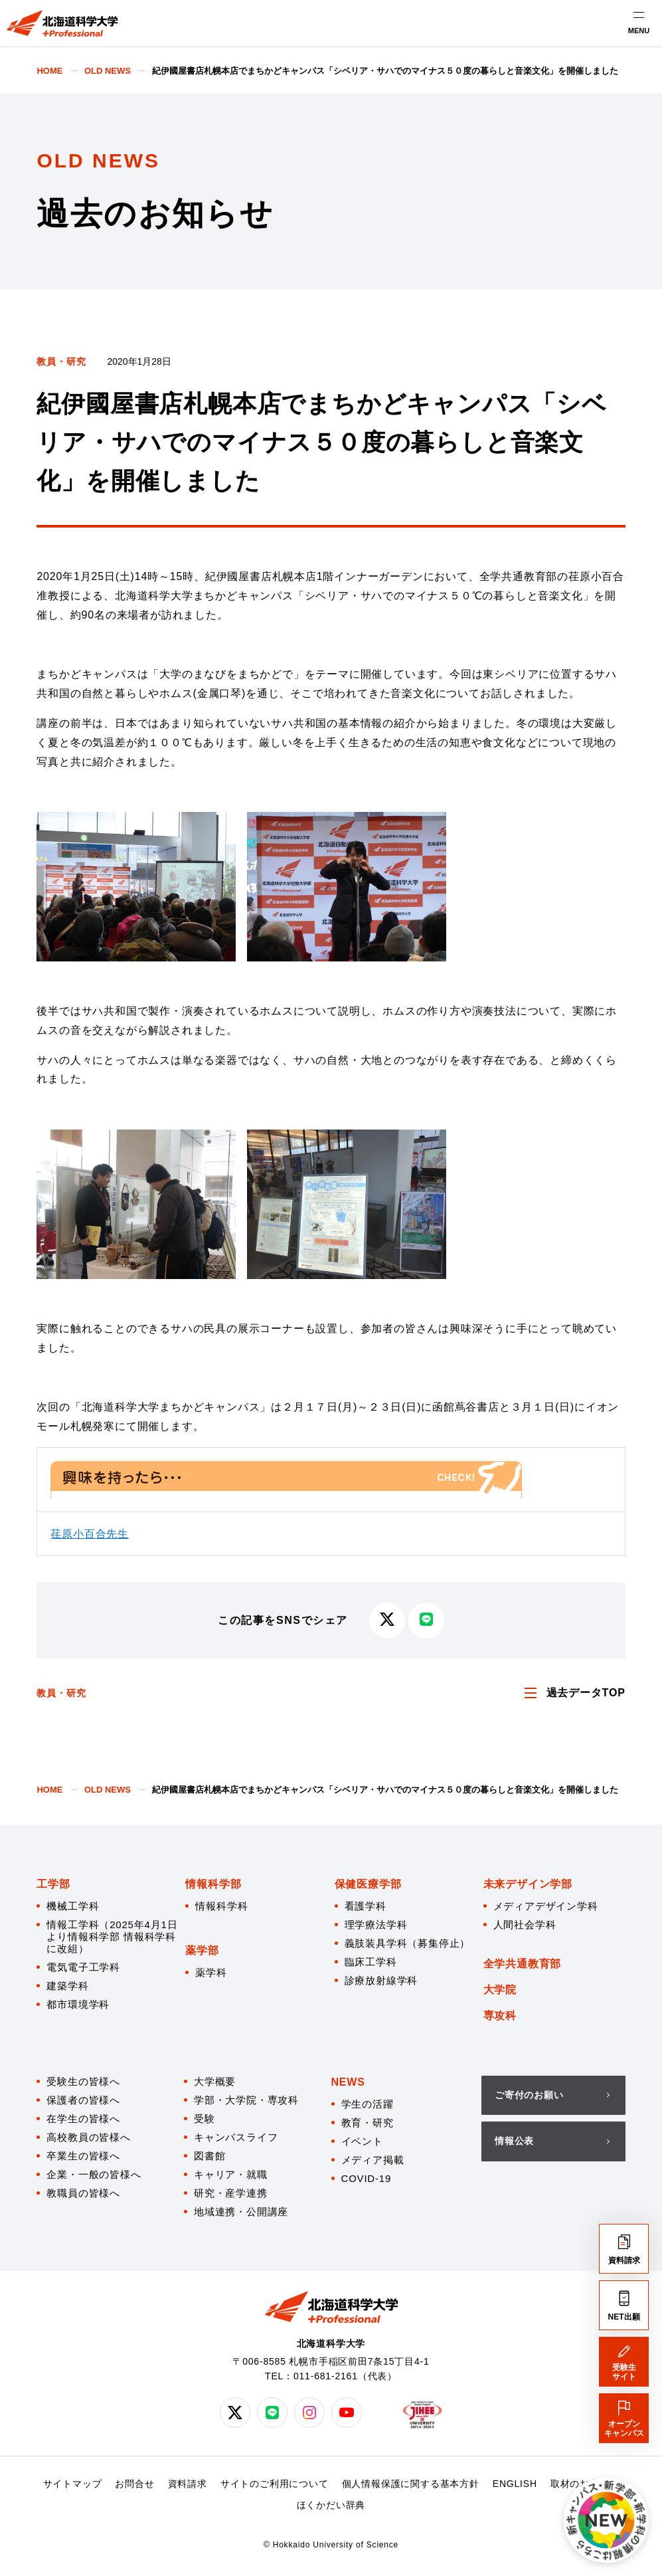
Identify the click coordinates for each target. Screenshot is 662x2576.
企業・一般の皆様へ (93, 2174)
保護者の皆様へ (83, 2100)
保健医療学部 (368, 1884)
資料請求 (187, 2483)
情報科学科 (221, 1906)
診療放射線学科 (381, 1980)
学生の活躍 (367, 2104)
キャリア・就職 (231, 2174)
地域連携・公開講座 (241, 2211)
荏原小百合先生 (89, 1533)
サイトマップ (72, 2483)
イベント (362, 2141)
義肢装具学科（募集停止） (408, 1943)
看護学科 (365, 1906)
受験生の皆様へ (83, 2081)
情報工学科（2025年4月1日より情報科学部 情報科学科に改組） (111, 1936)
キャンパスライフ (236, 2137)
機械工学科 (72, 1906)
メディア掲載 (372, 2159)
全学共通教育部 (522, 1963)
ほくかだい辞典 (331, 2505)
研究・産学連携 (231, 2193)
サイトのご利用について (274, 2483)
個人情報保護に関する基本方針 (410, 2483)
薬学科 (210, 1972)
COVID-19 (366, 2178)
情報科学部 (213, 1884)
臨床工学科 (371, 1961)
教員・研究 (61, 361)
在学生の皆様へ (83, 2118)
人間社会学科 (524, 1924)
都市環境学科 (78, 2004)
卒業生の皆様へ (83, 2155)
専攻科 (500, 2015)
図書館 (209, 2155)
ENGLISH (515, 2483)
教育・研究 (367, 2122)
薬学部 (201, 1950)
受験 (204, 2118)
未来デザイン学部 (527, 1884)
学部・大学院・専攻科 (246, 2100)
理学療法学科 (376, 1924)
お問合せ (134, 2483)
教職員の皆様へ (83, 2193)
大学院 (500, 1989)
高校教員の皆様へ (88, 2137)
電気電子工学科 (83, 1967)
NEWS (348, 2082)
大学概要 (215, 2081)
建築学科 (67, 1985)
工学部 (53, 1884)
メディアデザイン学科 (545, 1906)
